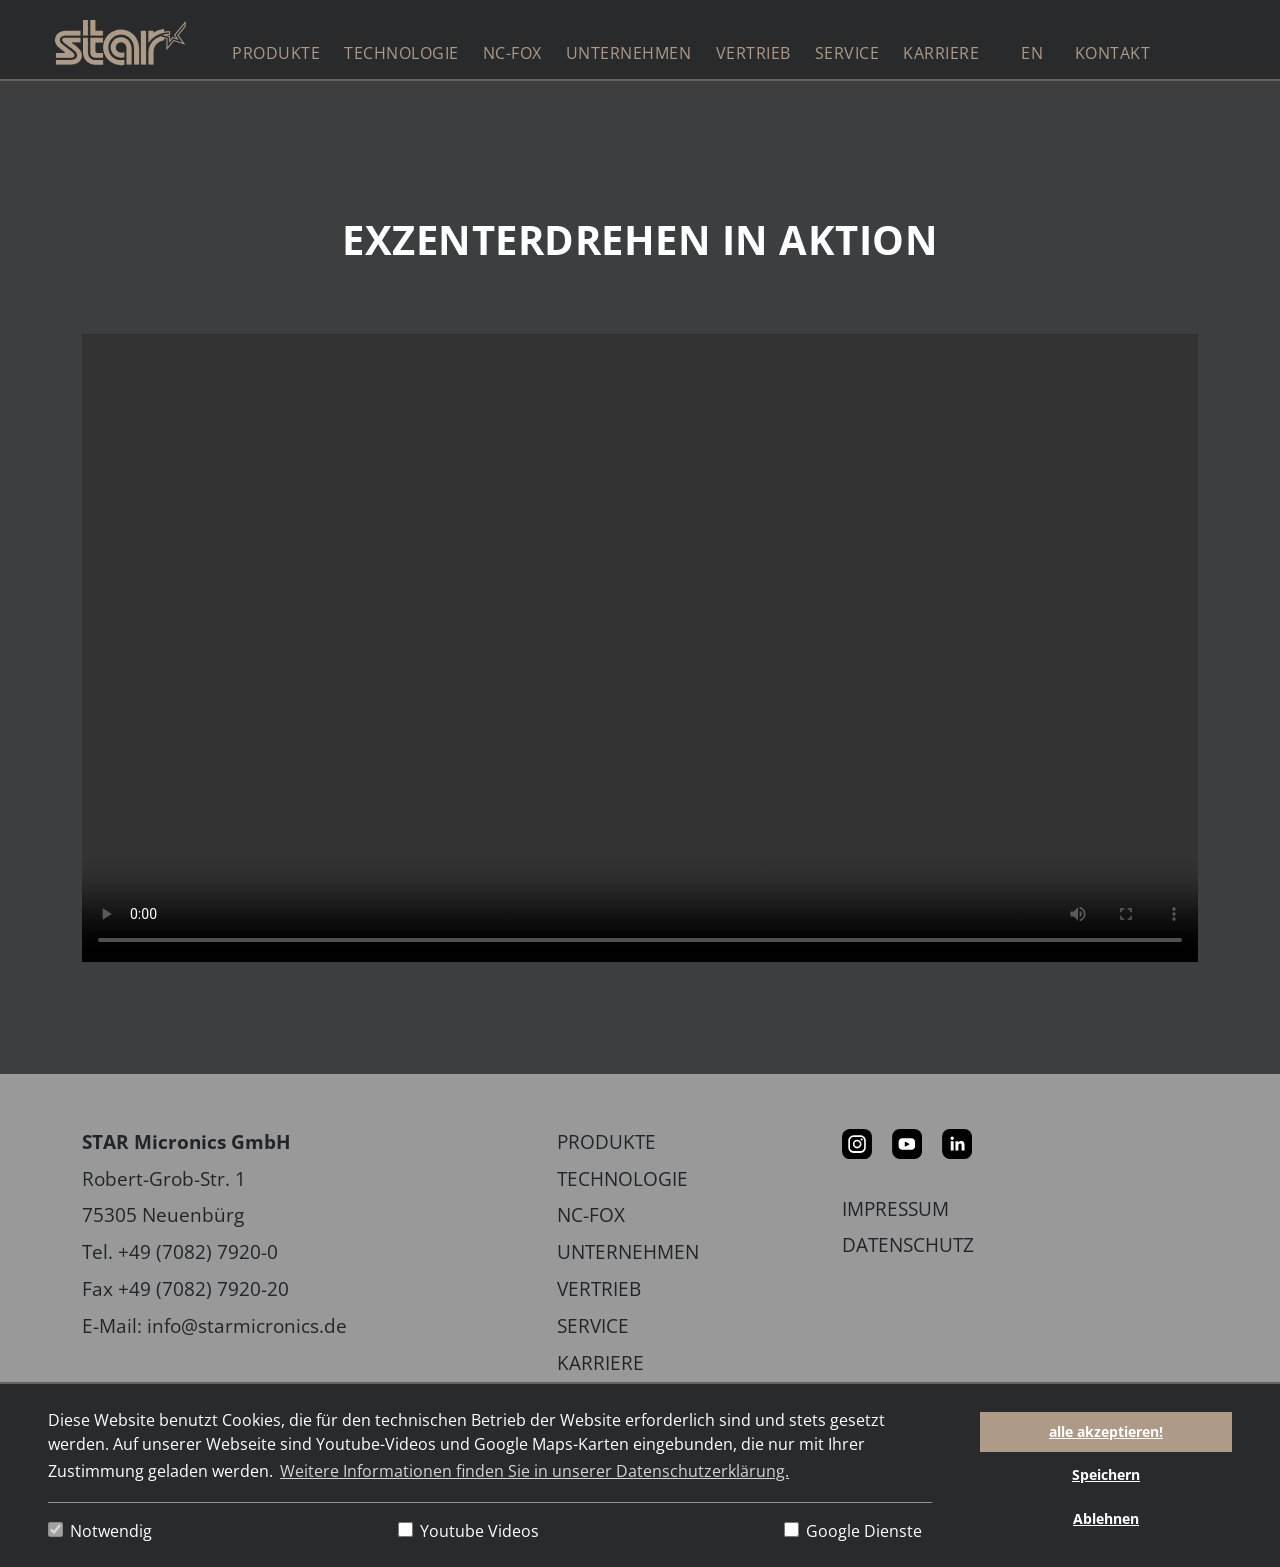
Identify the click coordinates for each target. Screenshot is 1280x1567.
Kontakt (1113, 53)
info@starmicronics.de (247, 1325)
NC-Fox (512, 53)
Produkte (606, 1141)
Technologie (622, 1178)
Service (593, 1325)
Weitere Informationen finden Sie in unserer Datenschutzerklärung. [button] (534, 1471)
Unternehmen (628, 1251)
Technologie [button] (401, 53)
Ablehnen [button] (1106, 1518)
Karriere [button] (941, 53)
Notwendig (100, 1531)
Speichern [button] (1106, 1474)
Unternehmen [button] (629, 53)
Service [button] (847, 53)
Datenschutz (908, 1244)
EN (1032, 53)
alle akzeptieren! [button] (1106, 1431)
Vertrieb (753, 53)
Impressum (895, 1208)
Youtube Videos (468, 1531)
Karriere (600, 1362)
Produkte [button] (276, 53)
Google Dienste (853, 1531)
